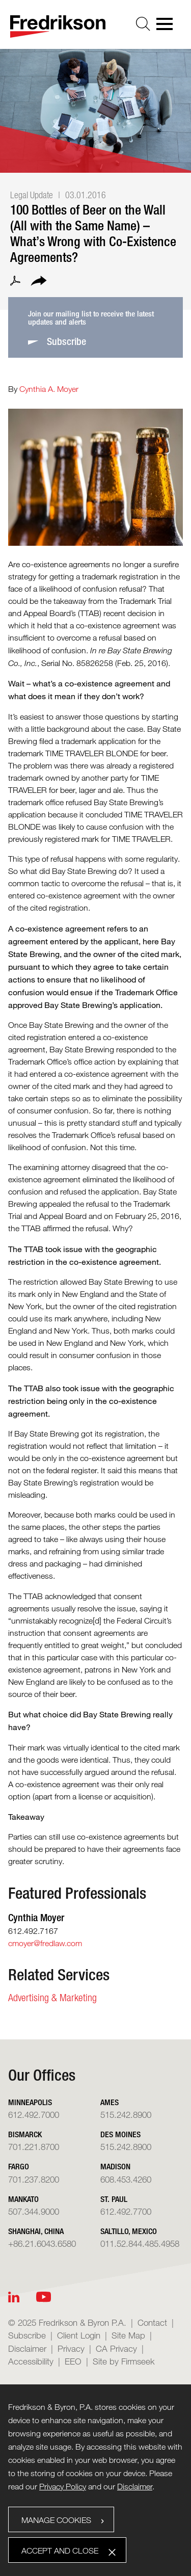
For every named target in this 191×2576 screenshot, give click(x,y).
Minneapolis (30, 2102)
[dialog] (95, 2480)
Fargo (18, 2166)
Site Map (128, 2335)
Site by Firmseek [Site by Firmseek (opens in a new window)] (124, 2361)
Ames (109, 2102)
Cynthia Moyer (36, 1917)
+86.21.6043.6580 (42, 2243)
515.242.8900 (125, 2114)
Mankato (23, 2199)
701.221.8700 (33, 2146)
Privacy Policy (62, 2486)
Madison (115, 2166)
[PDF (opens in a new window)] (15, 282)
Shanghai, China (36, 2231)
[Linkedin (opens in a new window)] (13, 2297)
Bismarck (25, 2134)
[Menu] (167, 27)
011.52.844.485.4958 (139, 2243)
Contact (152, 2322)
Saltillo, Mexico (128, 2231)
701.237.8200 (33, 2179)
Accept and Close (59, 2551)
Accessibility (30, 2361)
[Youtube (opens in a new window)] (43, 2297)
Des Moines (120, 2134)
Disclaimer (27, 2348)
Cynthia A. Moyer (48, 389)
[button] (39, 282)
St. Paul (113, 2199)
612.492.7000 (33, 2114)
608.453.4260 (125, 2179)
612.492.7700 (125, 2211)
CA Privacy (116, 2348)
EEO (73, 2361)
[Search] (143, 24)
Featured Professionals (77, 1893)
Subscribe (27, 2335)
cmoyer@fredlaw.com (45, 1943)
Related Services (59, 1975)
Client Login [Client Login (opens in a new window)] (78, 2335)
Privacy (71, 2348)
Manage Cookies (56, 2520)
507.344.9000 (33, 2211)
